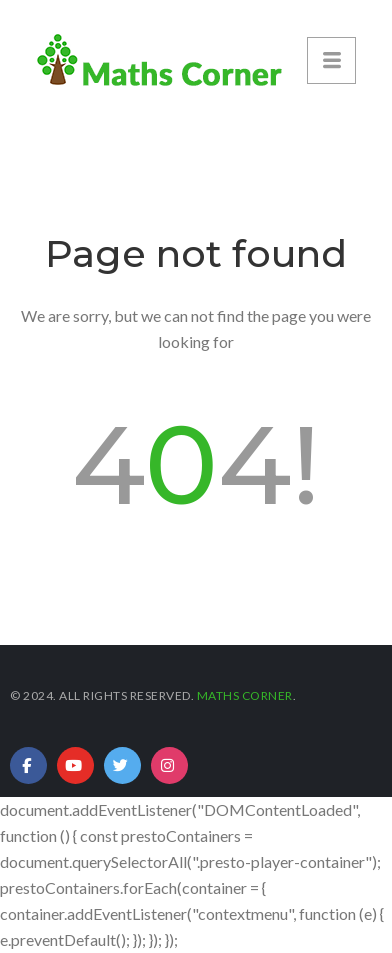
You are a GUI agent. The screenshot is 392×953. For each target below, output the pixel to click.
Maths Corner (245, 695)
